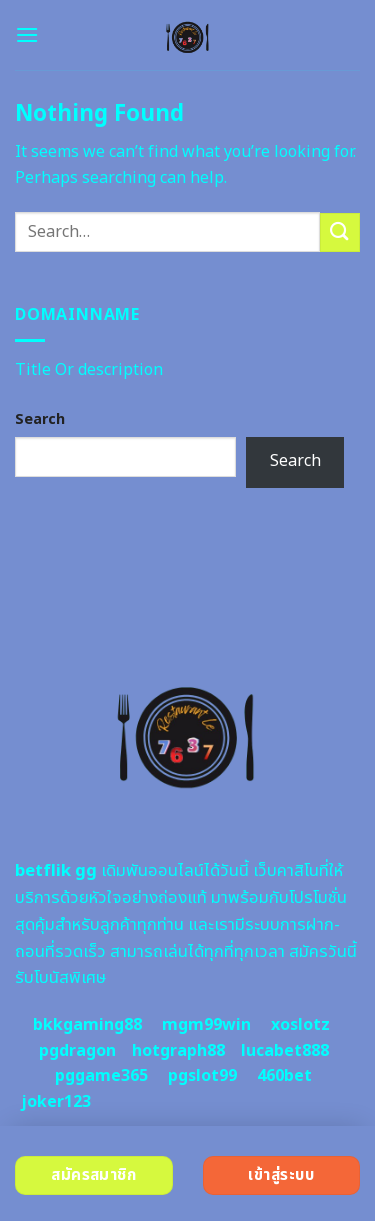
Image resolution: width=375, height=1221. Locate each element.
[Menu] (27, 34)
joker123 (56, 1102)
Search (40, 419)
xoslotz (300, 1025)
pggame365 (101, 1076)
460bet (284, 1076)
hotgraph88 (178, 1051)
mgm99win (206, 1025)
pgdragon (77, 1051)
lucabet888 (285, 1051)
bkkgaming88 (87, 1025)
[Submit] (340, 232)
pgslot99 (202, 1076)
